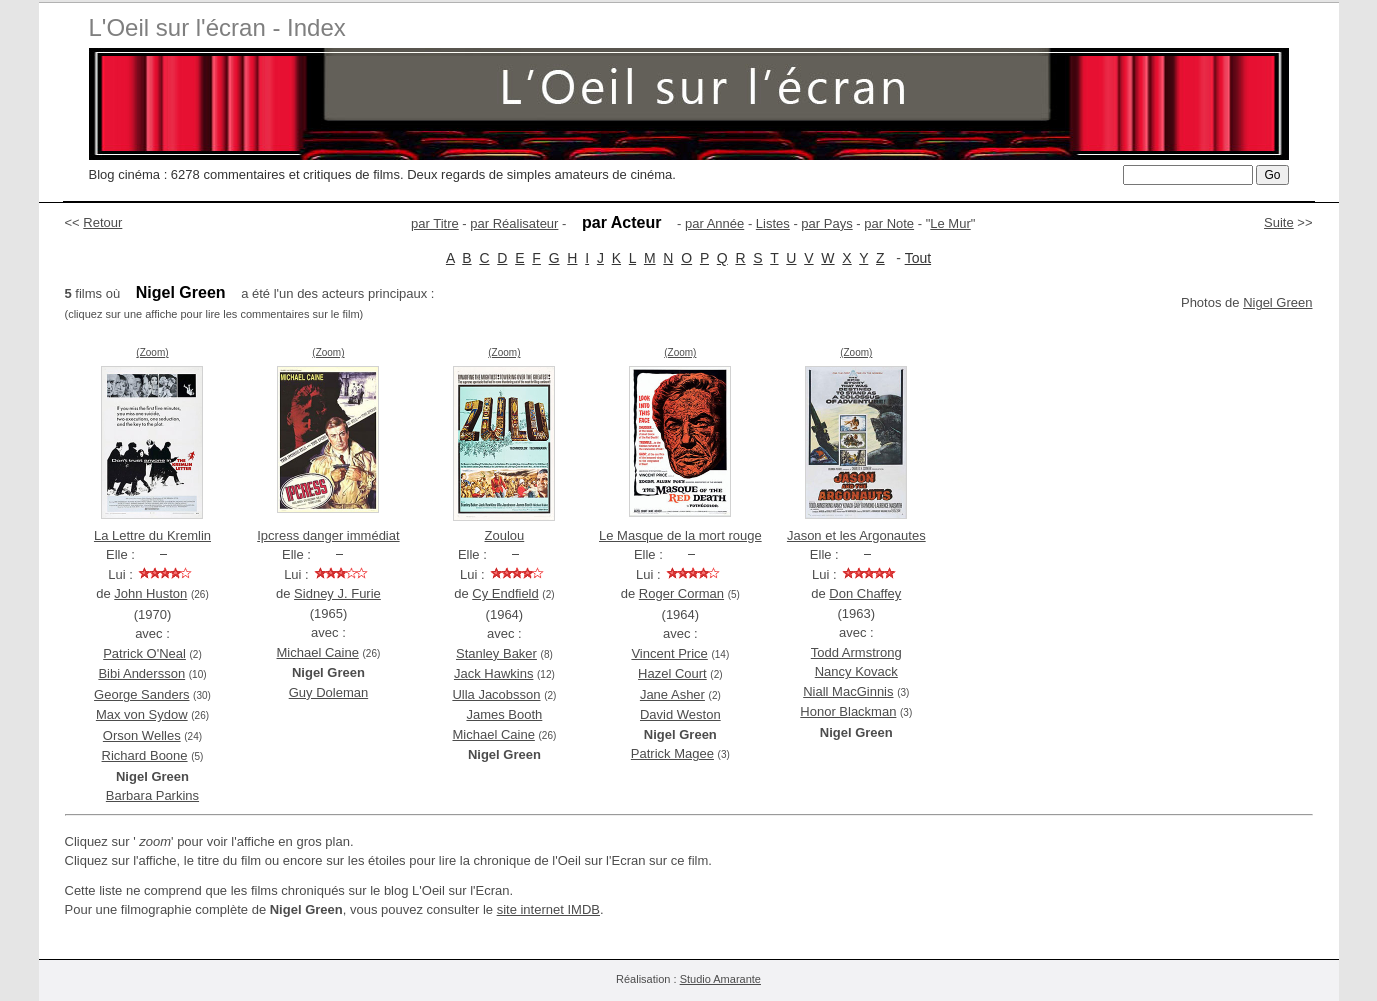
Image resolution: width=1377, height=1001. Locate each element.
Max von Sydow (142, 714)
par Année (714, 223)
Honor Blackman (848, 711)
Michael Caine (318, 652)
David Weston (680, 714)
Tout (918, 258)
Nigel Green (1277, 302)
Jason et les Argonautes (856, 535)
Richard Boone (145, 755)
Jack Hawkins (493, 673)
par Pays (826, 223)
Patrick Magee (672, 753)
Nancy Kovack (856, 671)
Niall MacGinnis (848, 691)
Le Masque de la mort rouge (680, 535)
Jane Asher (672, 694)
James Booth (504, 714)
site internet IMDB (548, 909)
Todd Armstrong (856, 652)
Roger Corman (681, 593)
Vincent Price (669, 653)
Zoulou (505, 535)
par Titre (435, 223)
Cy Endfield (505, 593)
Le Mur (950, 223)
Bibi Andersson (141, 673)
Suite (1279, 222)
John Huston (150, 593)
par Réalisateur (514, 223)
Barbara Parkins (152, 795)
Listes (773, 223)
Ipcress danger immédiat (328, 535)
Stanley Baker (496, 653)
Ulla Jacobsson (496, 694)
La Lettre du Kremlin (152, 535)
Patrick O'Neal (144, 653)
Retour (102, 222)
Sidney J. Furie (337, 593)
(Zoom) (152, 352)
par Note (889, 223)
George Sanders (141, 694)
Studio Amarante (720, 979)
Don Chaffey (865, 593)
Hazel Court (672, 673)
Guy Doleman (328, 692)
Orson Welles (142, 735)
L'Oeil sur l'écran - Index (217, 27)
